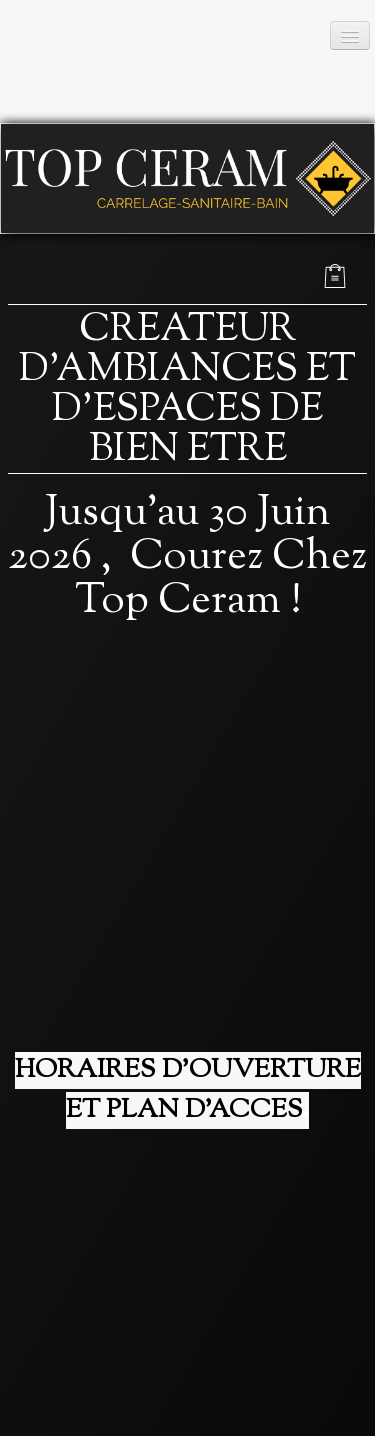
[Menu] (350, 35)
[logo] (163, 62)
